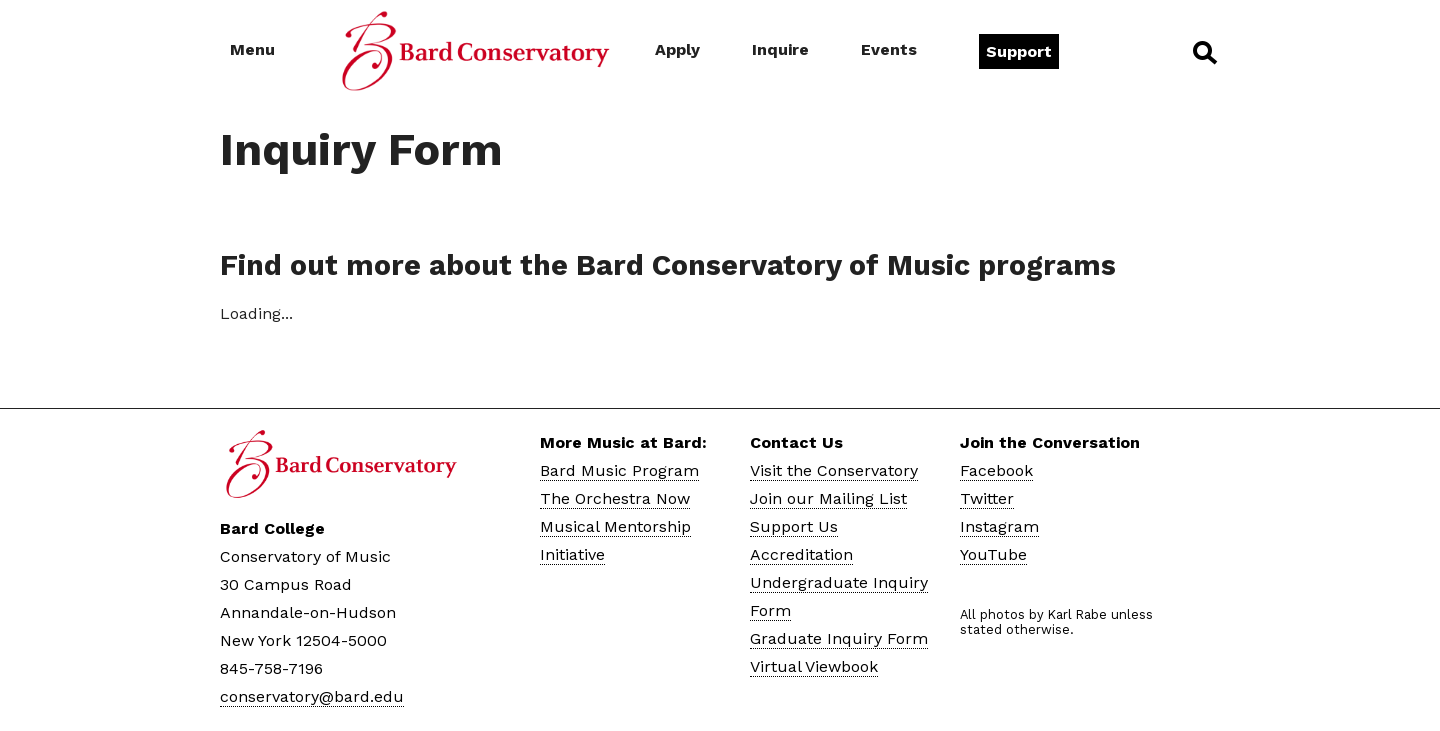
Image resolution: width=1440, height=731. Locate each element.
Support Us (794, 526)
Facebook (996, 470)
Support (1019, 51)
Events (889, 49)
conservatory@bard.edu (312, 696)
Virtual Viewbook (814, 666)
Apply (677, 49)
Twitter (987, 498)
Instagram (999, 526)
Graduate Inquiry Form (839, 638)
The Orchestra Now (615, 498)
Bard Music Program (619, 470)
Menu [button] (252, 49)
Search (1203, 52)
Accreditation (801, 554)
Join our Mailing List (828, 498)
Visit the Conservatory (834, 470)
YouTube (993, 554)
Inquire (780, 49)
